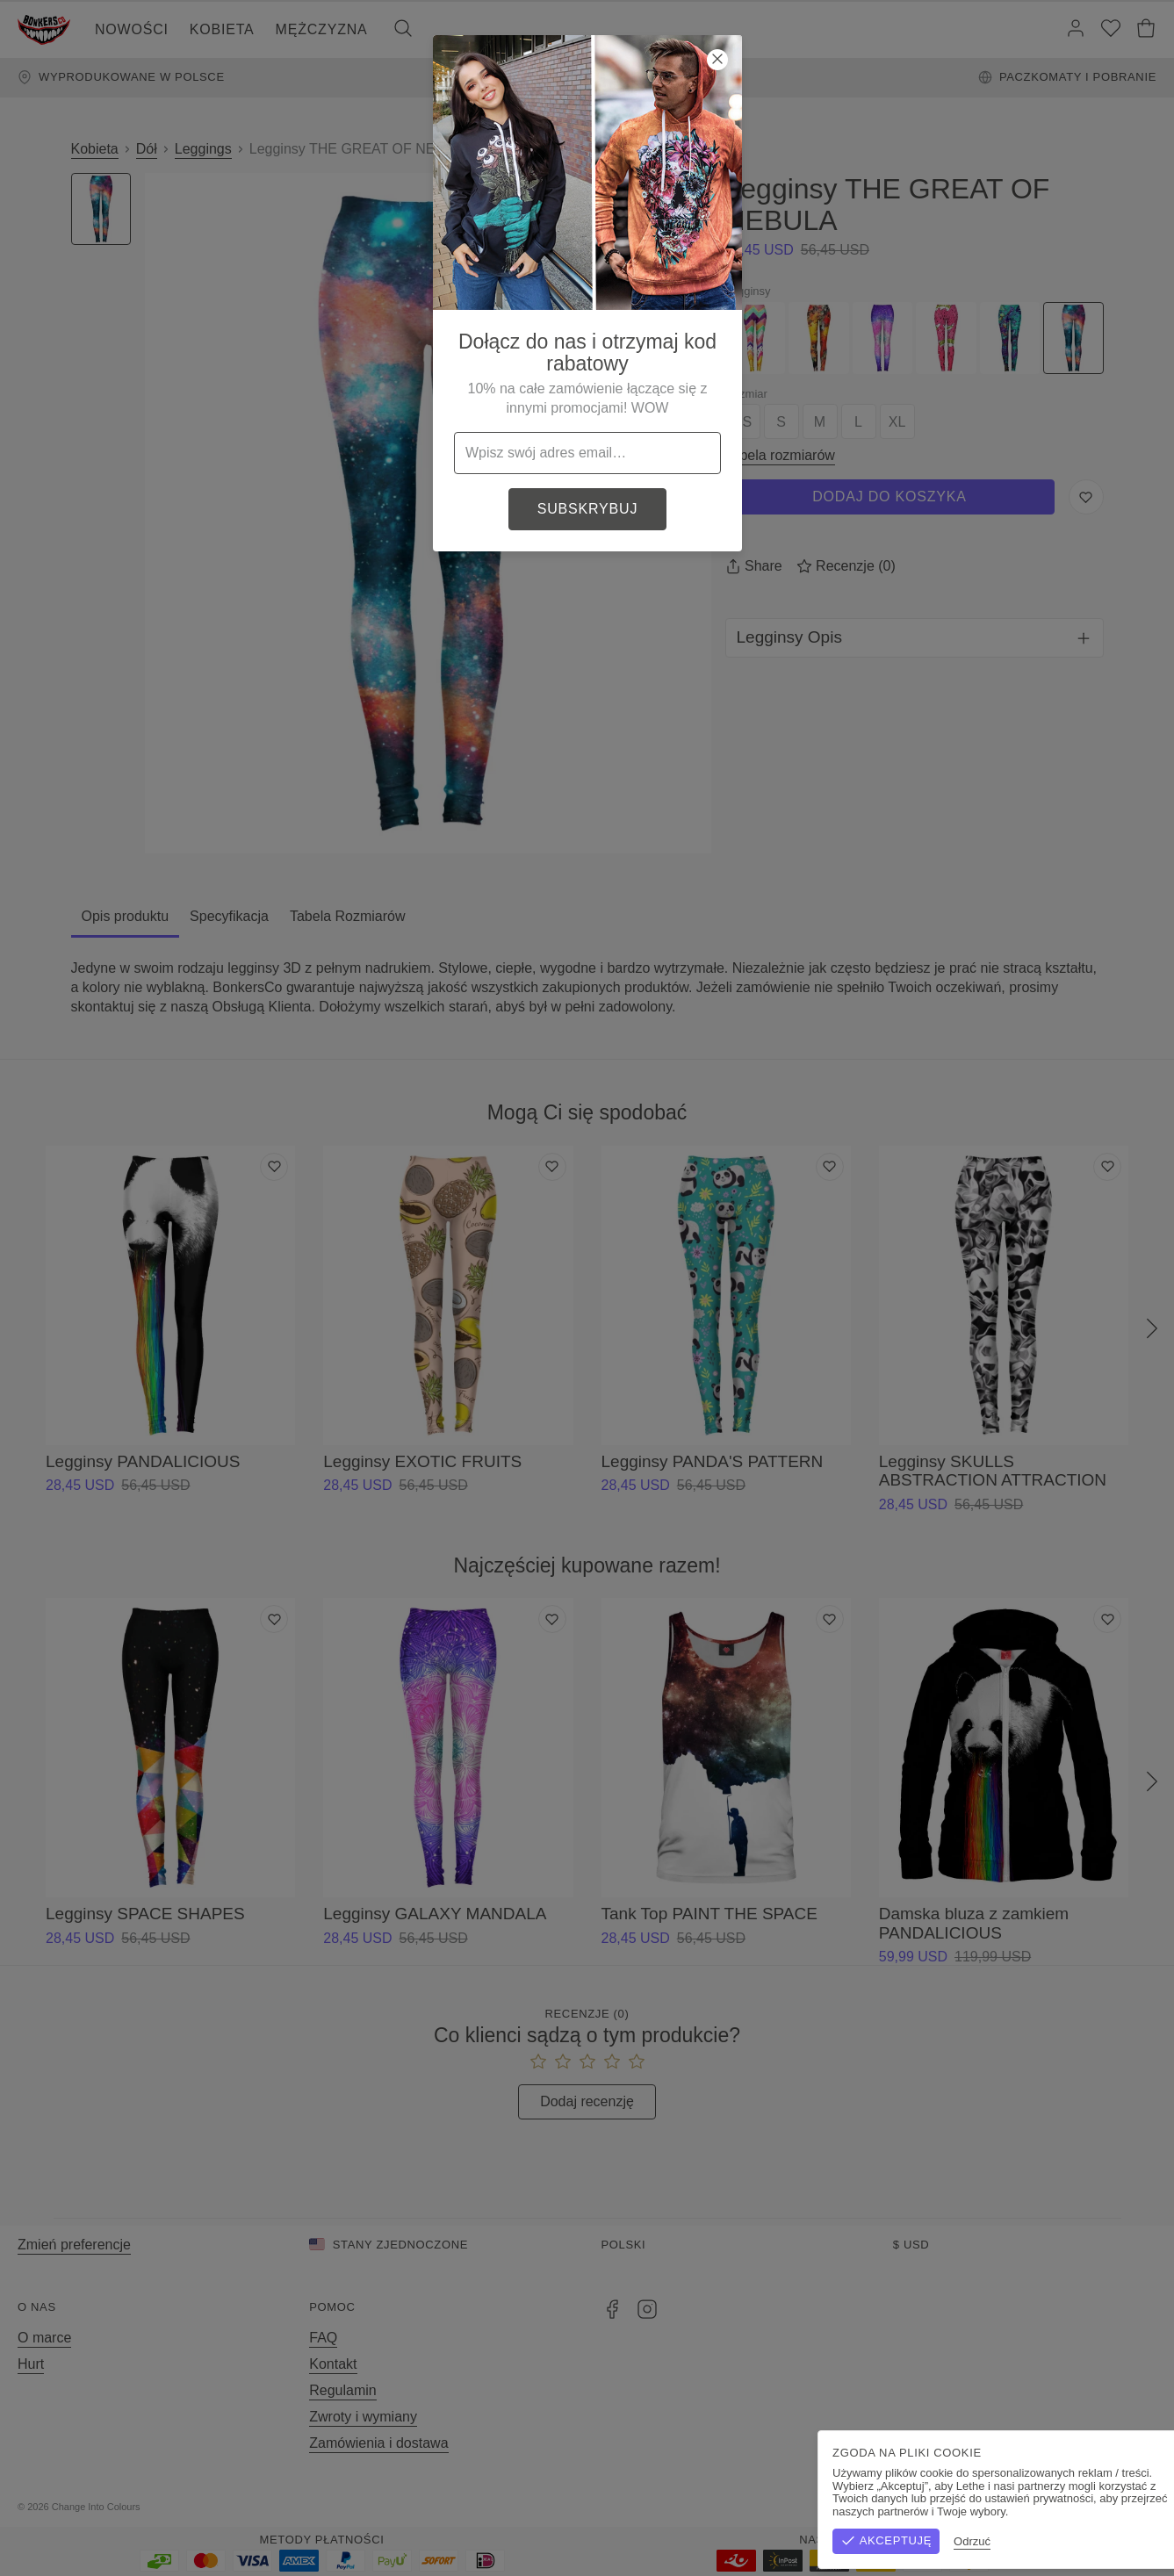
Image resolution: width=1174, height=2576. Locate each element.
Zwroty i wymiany (363, 2416)
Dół (146, 148)
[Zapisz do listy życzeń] (1086, 496)
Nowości (132, 29)
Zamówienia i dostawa (378, 2443)
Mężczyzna (322, 29)
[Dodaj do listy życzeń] (274, 1167)
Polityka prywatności (1091, 2506)
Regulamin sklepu (964, 2506)
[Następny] (1152, 1329)
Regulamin (342, 2390)
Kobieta (222, 29)
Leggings (203, 148)
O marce (44, 2337)
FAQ (323, 2337)
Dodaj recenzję (587, 2101)
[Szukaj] (403, 29)
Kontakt (333, 2364)
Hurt (31, 2364)
